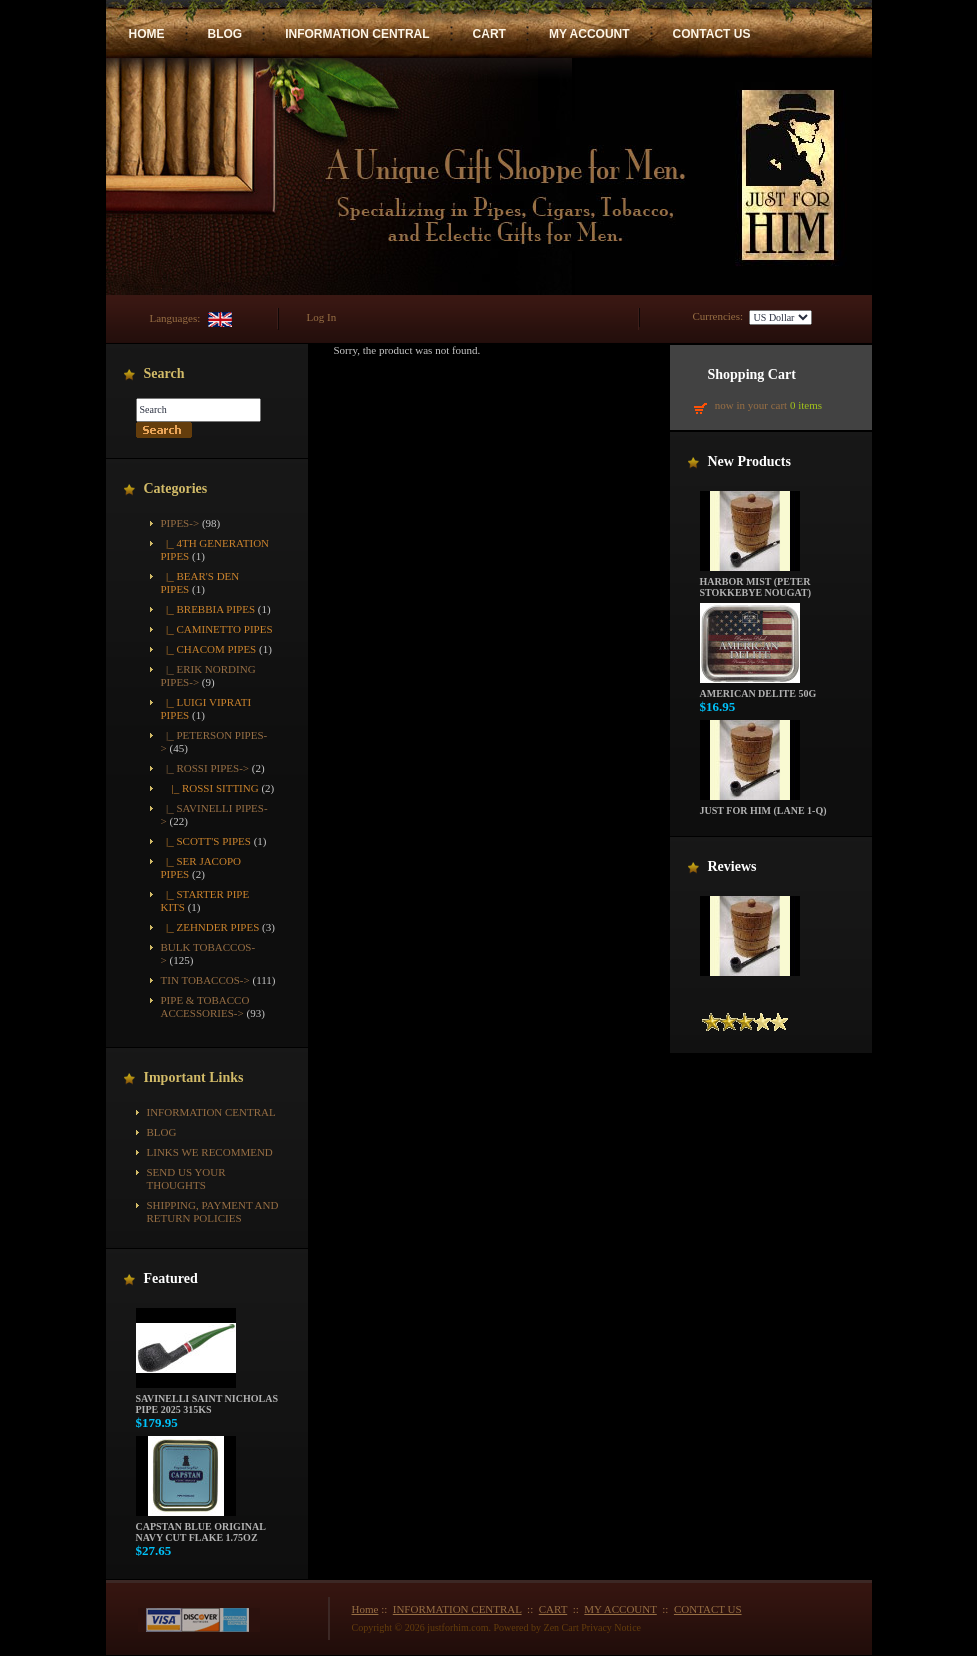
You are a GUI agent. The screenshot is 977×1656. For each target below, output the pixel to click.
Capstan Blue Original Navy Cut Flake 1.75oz (201, 1527)
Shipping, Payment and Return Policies (213, 1211)
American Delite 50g (758, 689)
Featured (171, 1278)
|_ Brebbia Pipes (208, 609)
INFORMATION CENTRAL (357, 34)
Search (164, 373)
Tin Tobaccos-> (205, 980)
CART (489, 34)
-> (180, 523)
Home (365, 1609)
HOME (147, 34)
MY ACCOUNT (589, 34)
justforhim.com (457, 1627)
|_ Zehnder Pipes (210, 927)
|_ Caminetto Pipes (217, 629)
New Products (749, 461)
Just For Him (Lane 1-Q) (763, 806)
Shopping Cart (752, 374)
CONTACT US (712, 34)
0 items (806, 405)
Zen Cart (561, 1627)
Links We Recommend (210, 1152)
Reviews (732, 866)
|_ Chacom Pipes (209, 649)
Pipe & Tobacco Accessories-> (205, 1006)
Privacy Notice (611, 1627)
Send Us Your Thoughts (186, 1178)
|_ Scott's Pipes (206, 841)
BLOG (225, 34)
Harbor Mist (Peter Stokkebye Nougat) (756, 582)
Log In (322, 317)
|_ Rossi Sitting (210, 788)
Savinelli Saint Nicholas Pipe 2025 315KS (207, 1399)
